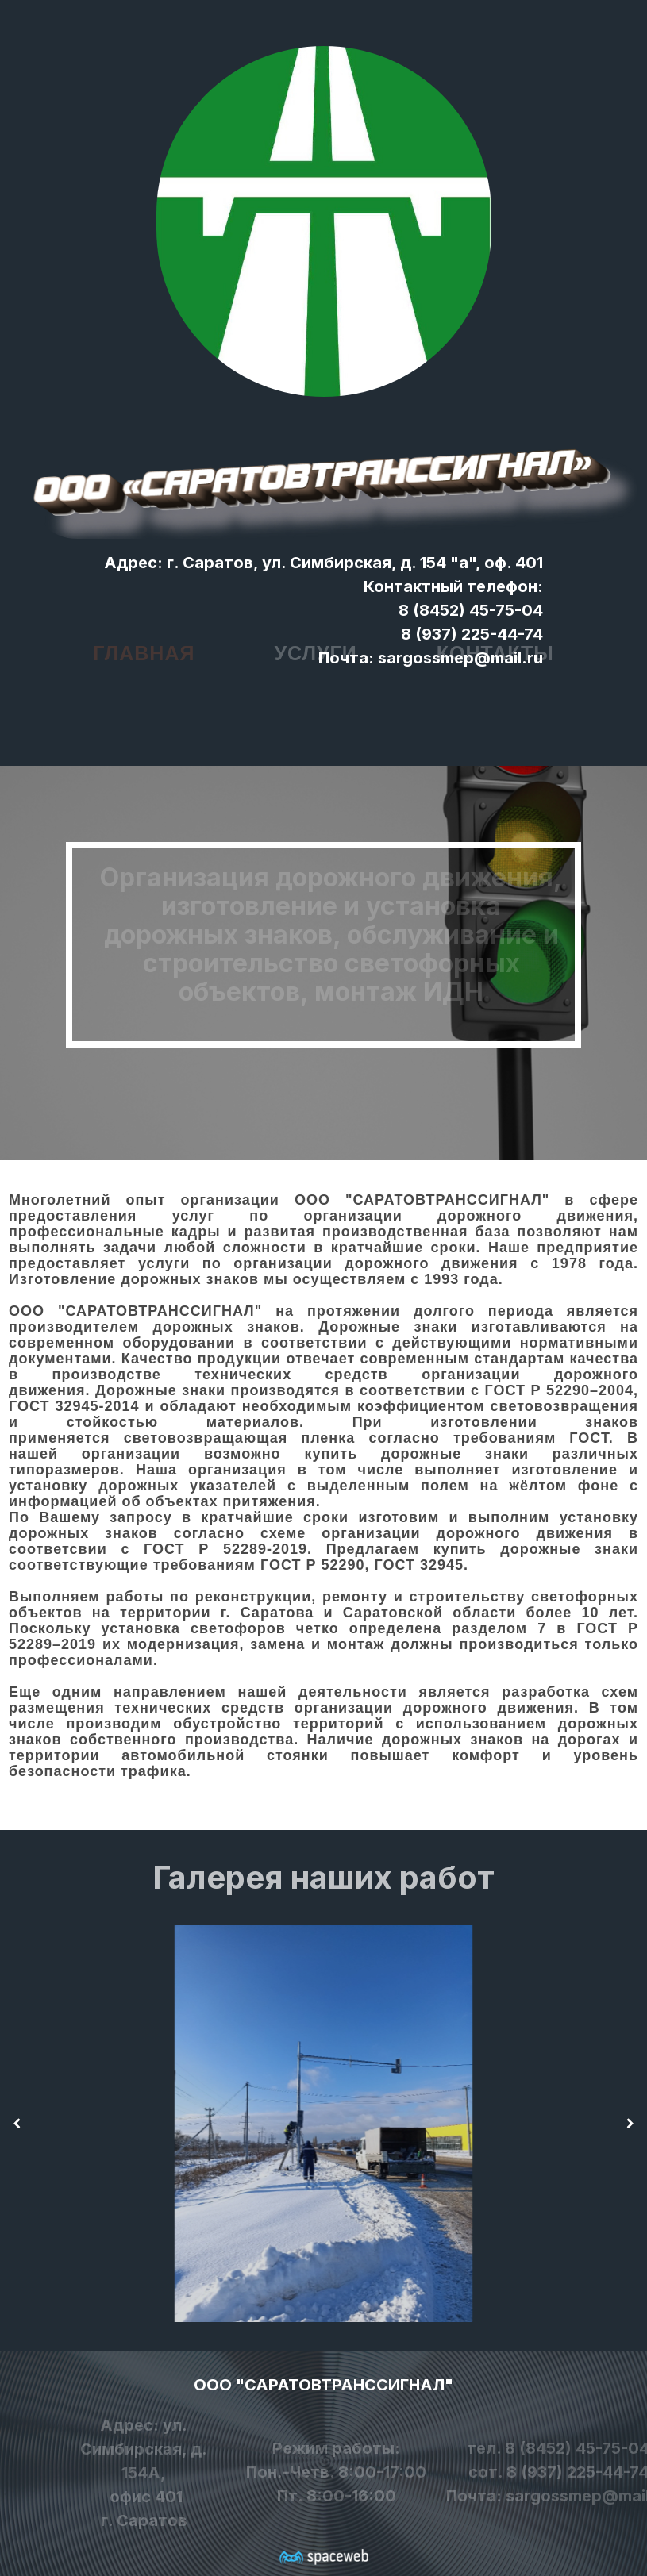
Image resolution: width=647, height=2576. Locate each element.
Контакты (495, 639)
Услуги (315, 639)
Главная (143, 639)
